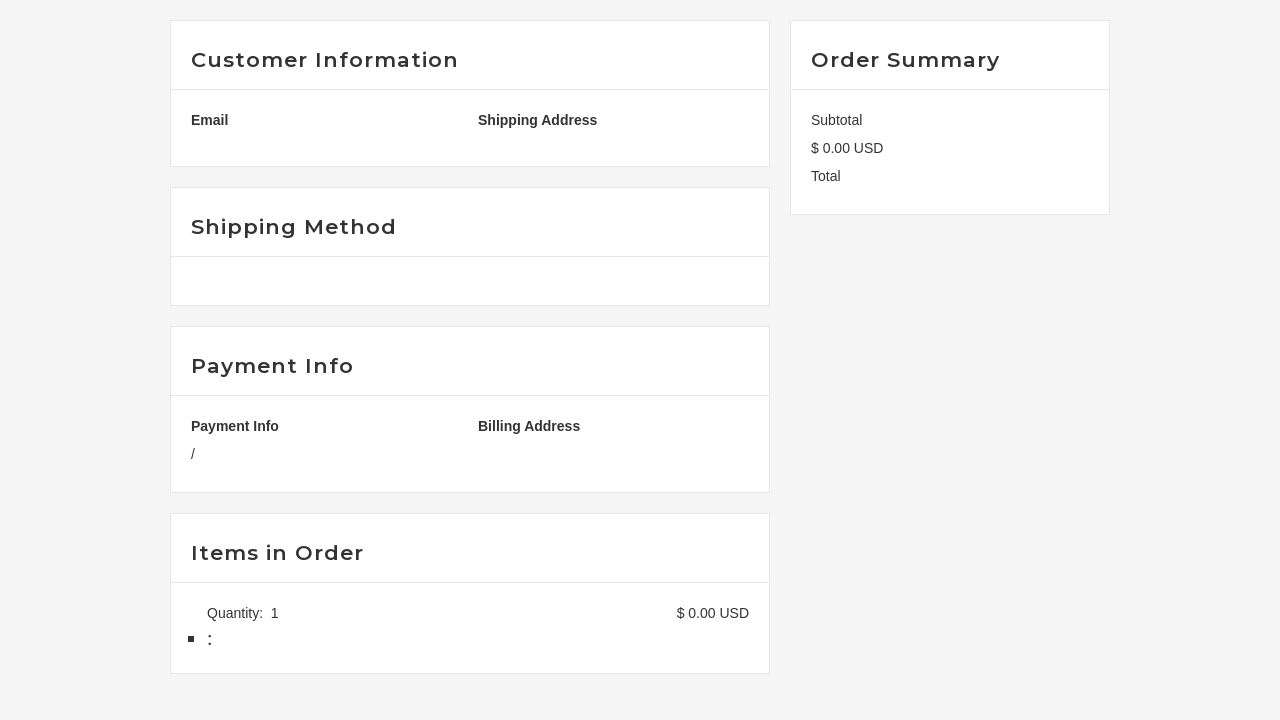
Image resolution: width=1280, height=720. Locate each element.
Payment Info (235, 426)
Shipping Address (537, 120)
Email (209, 120)
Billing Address (529, 426)
